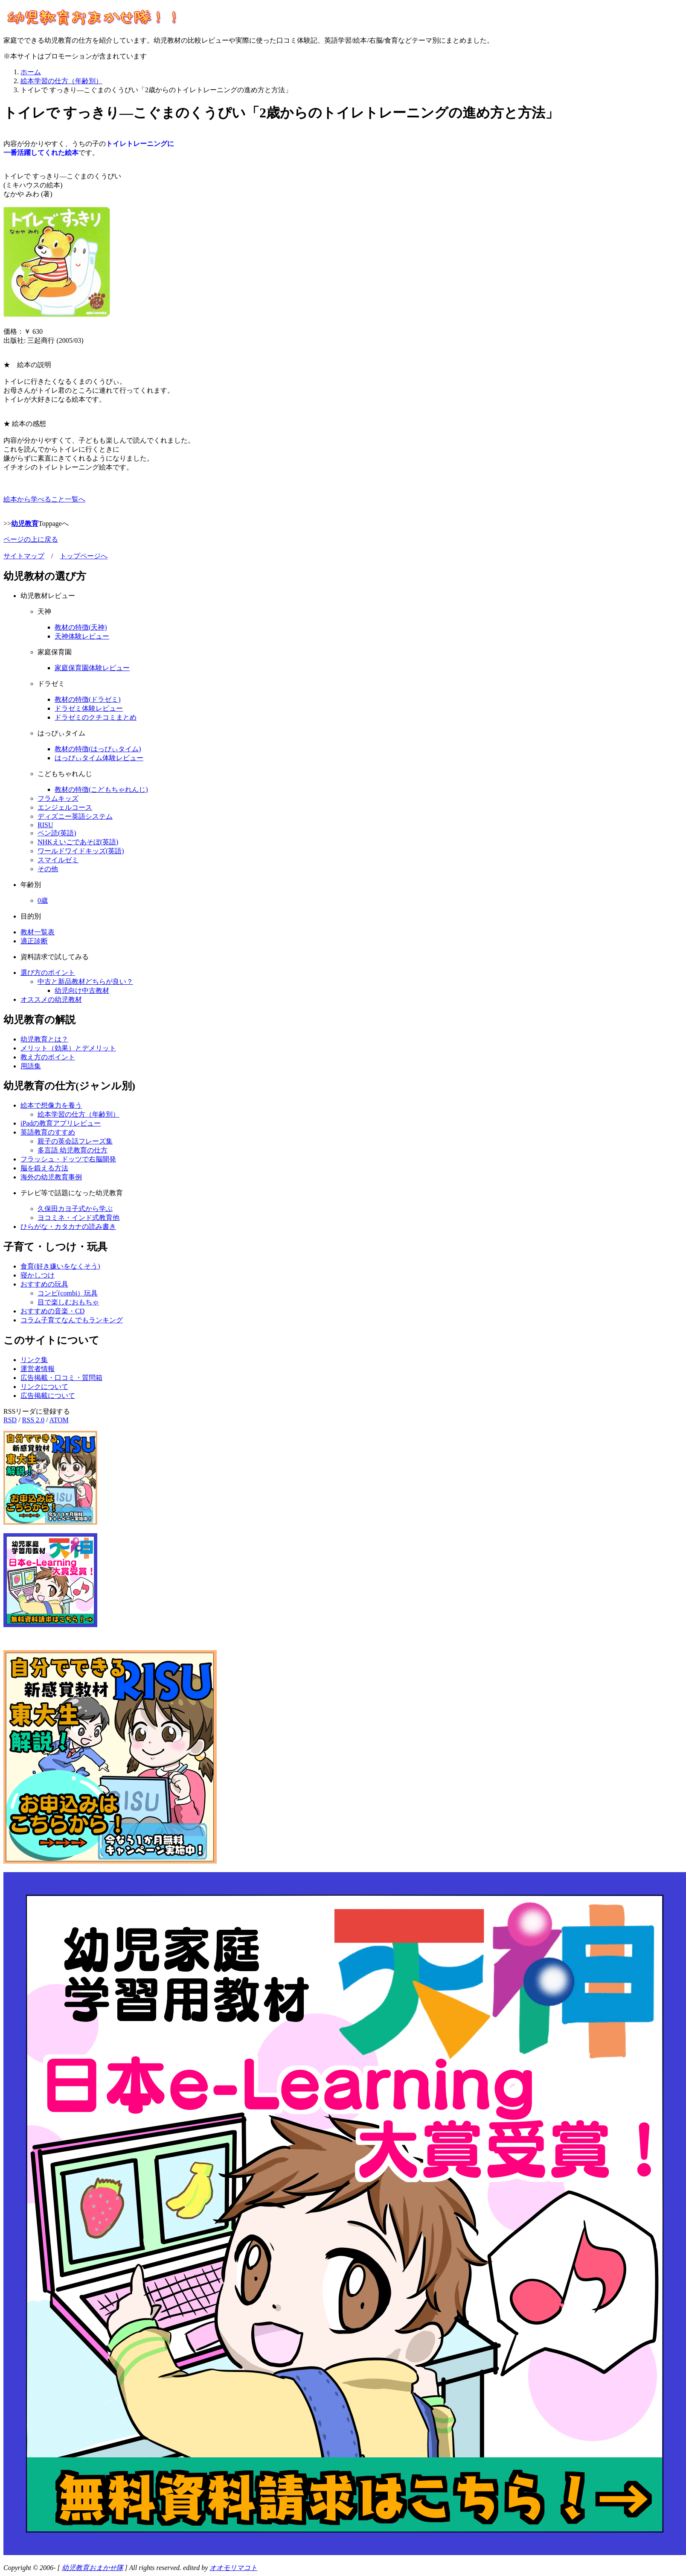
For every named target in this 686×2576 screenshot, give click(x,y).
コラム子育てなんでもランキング (71, 1320)
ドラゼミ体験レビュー (89, 708)
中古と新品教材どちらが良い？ (85, 981)
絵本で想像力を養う (51, 1105)
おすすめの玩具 (44, 1284)
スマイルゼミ (58, 860)
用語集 (30, 1066)
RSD (10, 1420)
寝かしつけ (37, 1275)
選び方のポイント (47, 972)
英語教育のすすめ (47, 1132)
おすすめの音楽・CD (52, 1311)
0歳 (43, 900)
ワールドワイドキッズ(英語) (81, 851)
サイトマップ (23, 556)
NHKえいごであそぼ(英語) (78, 842)
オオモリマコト (233, 2567)
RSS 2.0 (33, 1420)
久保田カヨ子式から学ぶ (75, 1208)
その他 (48, 868)
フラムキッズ (58, 798)
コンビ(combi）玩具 (68, 1293)
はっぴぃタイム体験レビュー (99, 757)
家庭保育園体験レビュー (92, 667)
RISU (45, 825)
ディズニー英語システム (75, 816)
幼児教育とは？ (44, 1039)
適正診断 (34, 941)
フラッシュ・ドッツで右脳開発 (68, 1159)
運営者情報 (37, 1368)
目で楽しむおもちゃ (68, 1302)
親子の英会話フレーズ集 (75, 1141)
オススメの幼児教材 (51, 999)
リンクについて (44, 1386)
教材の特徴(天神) (81, 627)
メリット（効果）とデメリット (68, 1048)
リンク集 (34, 1359)
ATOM (59, 1420)
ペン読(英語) (57, 833)
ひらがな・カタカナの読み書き (68, 1226)
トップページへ (84, 556)
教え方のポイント (47, 1057)
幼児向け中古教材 (82, 990)
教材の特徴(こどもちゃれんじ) (101, 789)
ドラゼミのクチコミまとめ (96, 717)
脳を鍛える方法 (44, 1168)
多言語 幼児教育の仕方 (73, 1150)
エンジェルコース (65, 807)
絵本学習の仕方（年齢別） (78, 1114)
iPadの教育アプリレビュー (60, 1123)
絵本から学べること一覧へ (44, 499)
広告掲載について (47, 1395)
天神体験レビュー (82, 636)
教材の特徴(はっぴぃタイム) (98, 749)
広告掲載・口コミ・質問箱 (61, 1377)
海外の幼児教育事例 (51, 1177)
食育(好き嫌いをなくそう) (60, 1266)
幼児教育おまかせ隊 (92, 2567)
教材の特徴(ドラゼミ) (88, 699)
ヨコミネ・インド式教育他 (78, 1217)
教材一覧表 (37, 932)
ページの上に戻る (30, 539)
